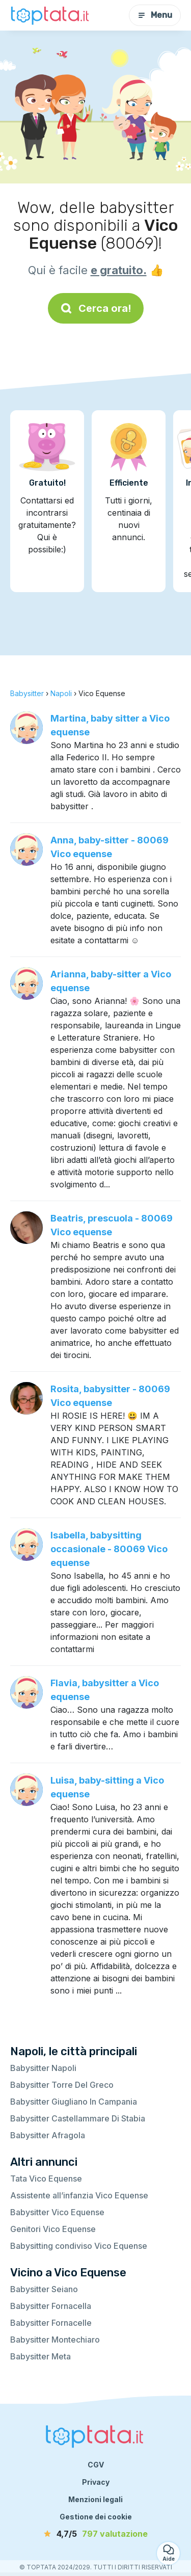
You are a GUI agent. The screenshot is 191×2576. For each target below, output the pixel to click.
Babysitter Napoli (43, 2068)
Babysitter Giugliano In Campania (73, 2101)
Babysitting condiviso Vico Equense (78, 2246)
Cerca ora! (95, 308)
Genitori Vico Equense (53, 2229)
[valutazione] (95, 2534)
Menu (155, 15)
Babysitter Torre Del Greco (62, 2085)
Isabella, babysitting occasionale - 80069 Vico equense (109, 1549)
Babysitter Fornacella (50, 2306)
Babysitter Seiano (44, 2289)
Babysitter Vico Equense (57, 2212)
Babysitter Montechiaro (55, 2339)
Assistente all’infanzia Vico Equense (79, 2195)
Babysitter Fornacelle (51, 2323)
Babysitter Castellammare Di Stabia (77, 2118)
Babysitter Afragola (47, 2135)
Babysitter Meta (40, 2356)
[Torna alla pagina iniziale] (51, 15)
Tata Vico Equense (46, 2178)
